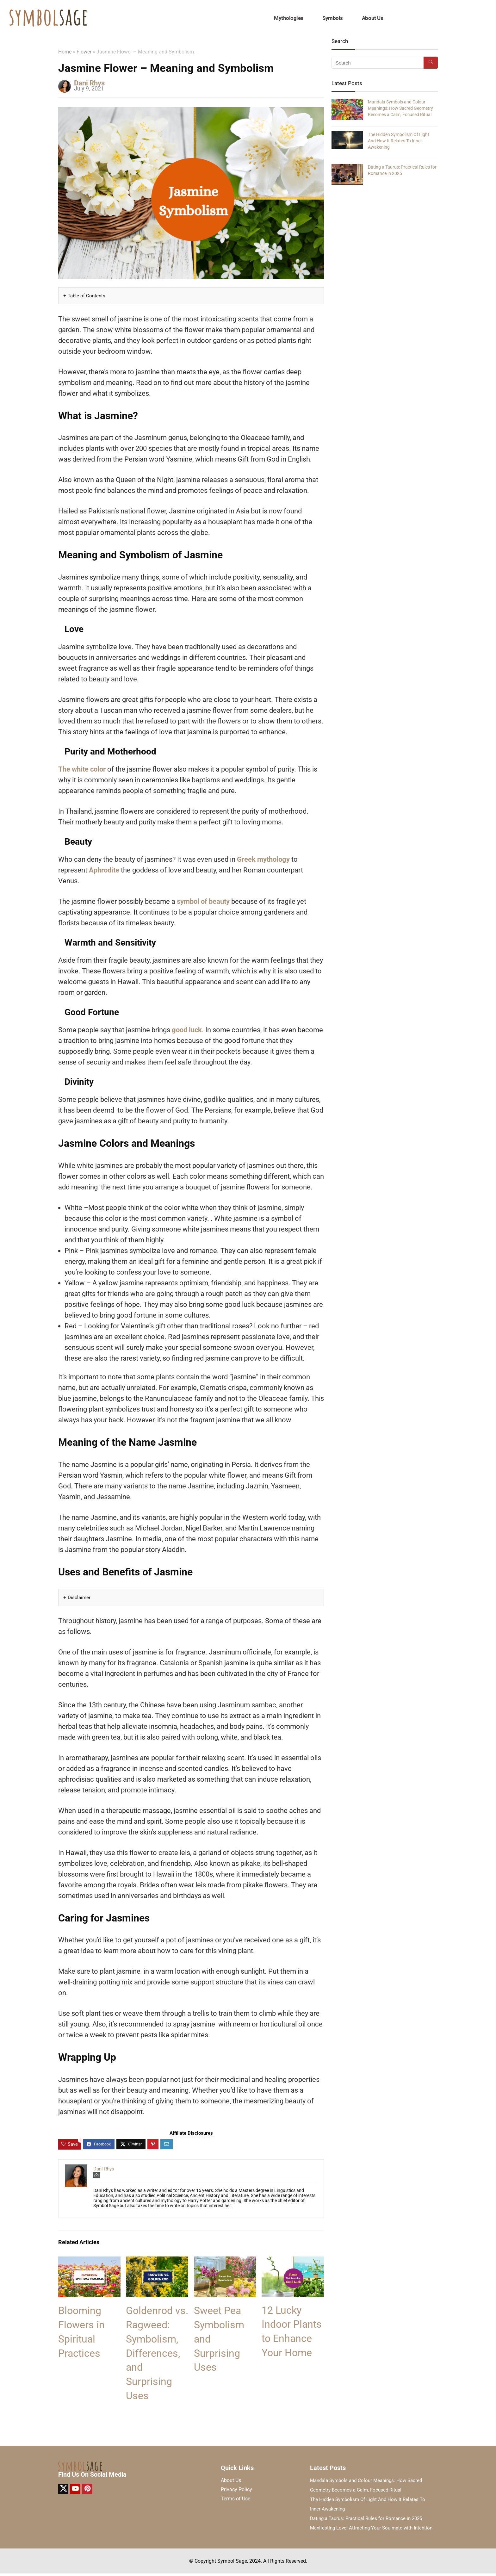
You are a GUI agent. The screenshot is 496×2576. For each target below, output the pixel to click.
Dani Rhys (89, 83)
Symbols (332, 18)
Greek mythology (263, 859)
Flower (84, 52)
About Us (372, 18)
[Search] (431, 63)
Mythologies (288, 18)
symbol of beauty (203, 901)
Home (64, 52)
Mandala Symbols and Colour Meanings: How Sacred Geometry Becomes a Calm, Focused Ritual (400, 108)
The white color (82, 769)
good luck (187, 1030)
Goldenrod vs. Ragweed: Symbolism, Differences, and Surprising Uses (157, 2353)
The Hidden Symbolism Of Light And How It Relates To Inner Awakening (398, 141)
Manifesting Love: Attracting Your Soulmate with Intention (371, 2528)
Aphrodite (104, 870)
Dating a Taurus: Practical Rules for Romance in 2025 (366, 2518)
